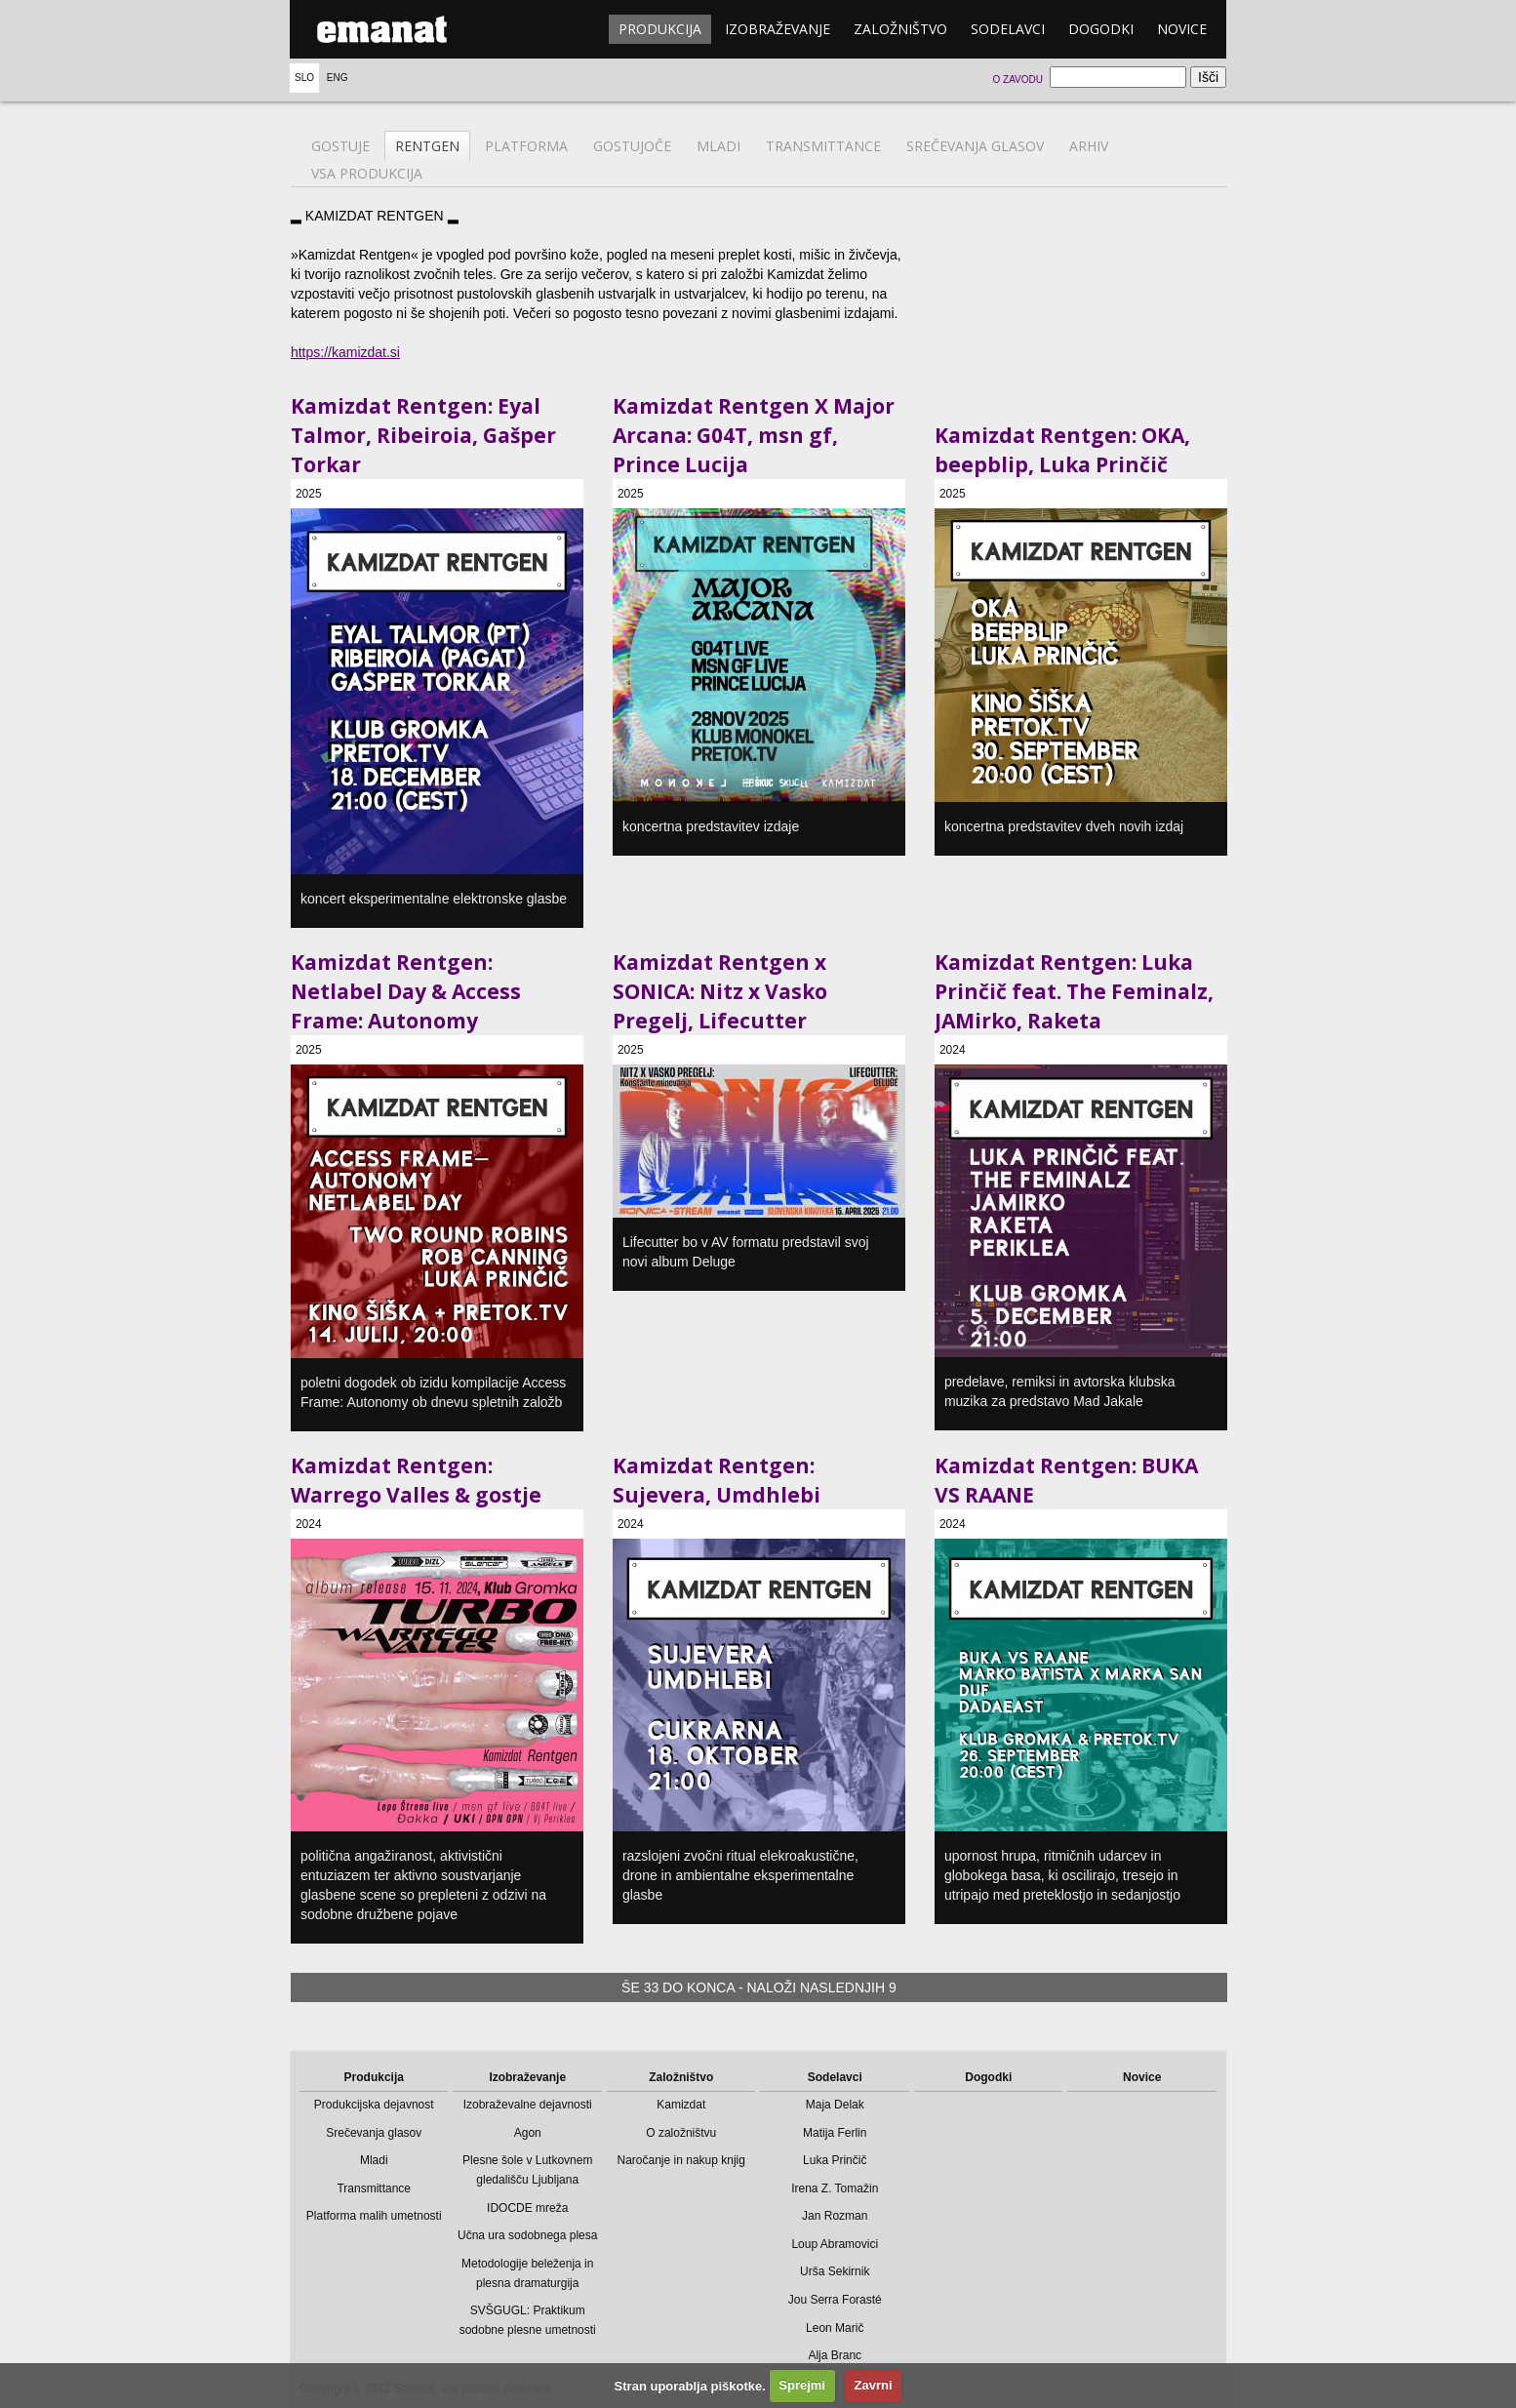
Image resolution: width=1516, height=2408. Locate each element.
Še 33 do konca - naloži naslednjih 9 (759, 1987)
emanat (382, 29)
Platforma (526, 146)
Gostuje (340, 146)
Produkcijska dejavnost (374, 2104)
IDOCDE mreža (527, 2208)
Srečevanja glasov (975, 146)
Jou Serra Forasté (835, 2300)
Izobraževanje (777, 29)
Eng (337, 77)
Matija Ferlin (834, 2133)
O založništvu (681, 2133)
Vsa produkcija (366, 173)
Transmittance (823, 146)
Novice (1182, 29)
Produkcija (659, 29)
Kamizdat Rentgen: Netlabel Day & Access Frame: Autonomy (406, 991)
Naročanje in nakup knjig (681, 2160)
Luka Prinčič (834, 2160)
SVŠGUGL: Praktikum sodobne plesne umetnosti (527, 2320)
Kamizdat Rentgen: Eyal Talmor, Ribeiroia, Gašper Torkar (423, 435)
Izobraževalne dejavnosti (527, 2104)
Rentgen (427, 146)
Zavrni (874, 2385)
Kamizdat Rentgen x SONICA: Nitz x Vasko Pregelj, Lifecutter (720, 991)
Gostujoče (632, 146)
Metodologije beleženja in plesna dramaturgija (527, 2273)
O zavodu (1017, 79)
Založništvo (900, 29)
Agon (527, 2133)
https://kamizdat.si (345, 352)
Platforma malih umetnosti (374, 2216)
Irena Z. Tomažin (834, 2188)
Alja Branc (834, 2355)
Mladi (718, 146)
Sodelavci (1008, 29)
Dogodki (1101, 29)
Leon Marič (834, 2328)
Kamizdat (681, 2104)
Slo (304, 77)
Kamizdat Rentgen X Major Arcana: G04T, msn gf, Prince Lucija (754, 435)
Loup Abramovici (834, 2244)
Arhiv (1088, 146)
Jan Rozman (834, 2216)
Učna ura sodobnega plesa (527, 2235)
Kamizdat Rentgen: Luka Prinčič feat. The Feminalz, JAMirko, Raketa (1074, 991)
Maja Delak (835, 2104)
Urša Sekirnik (834, 2271)
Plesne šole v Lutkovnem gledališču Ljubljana (527, 2170)
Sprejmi (801, 2385)
